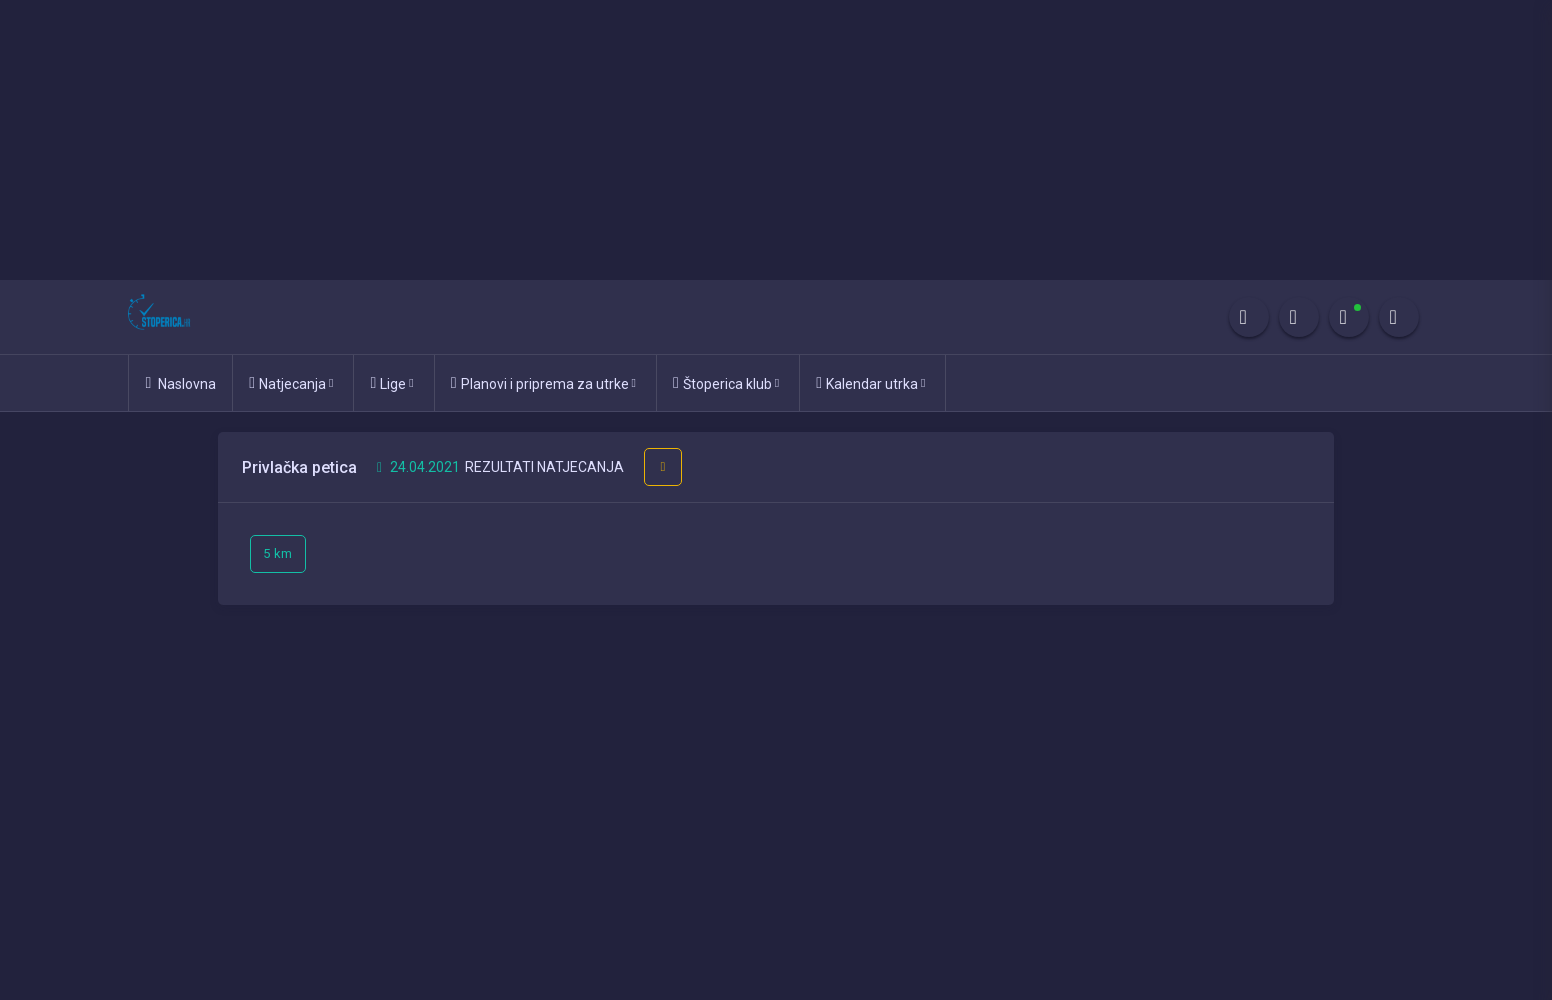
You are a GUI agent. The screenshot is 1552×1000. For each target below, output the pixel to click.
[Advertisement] (600, 140)
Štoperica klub (726, 383)
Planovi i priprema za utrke (543, 383)
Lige (391, 383)
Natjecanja (291, 383)
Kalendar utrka (870, 383)
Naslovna (180, 383)
